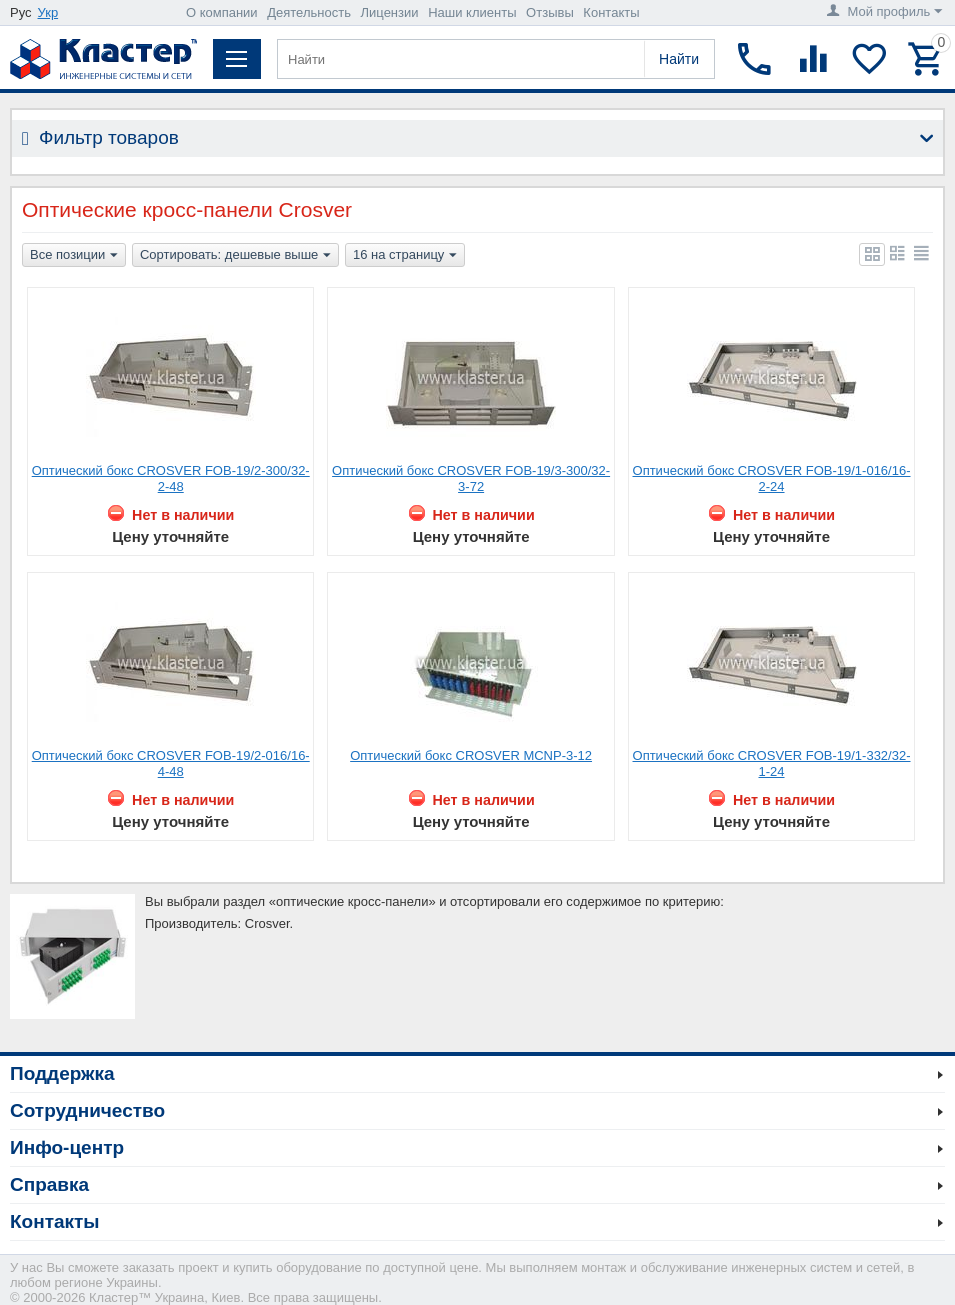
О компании (222, 12)
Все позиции (74, 256)
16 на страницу (405, 256)
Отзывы (550, 12)
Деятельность (309, 12)
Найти (679, 59)
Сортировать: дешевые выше (235, 256)
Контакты (611, 12)
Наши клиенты (472, 12)
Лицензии (390, 12)
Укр (48, 12)
